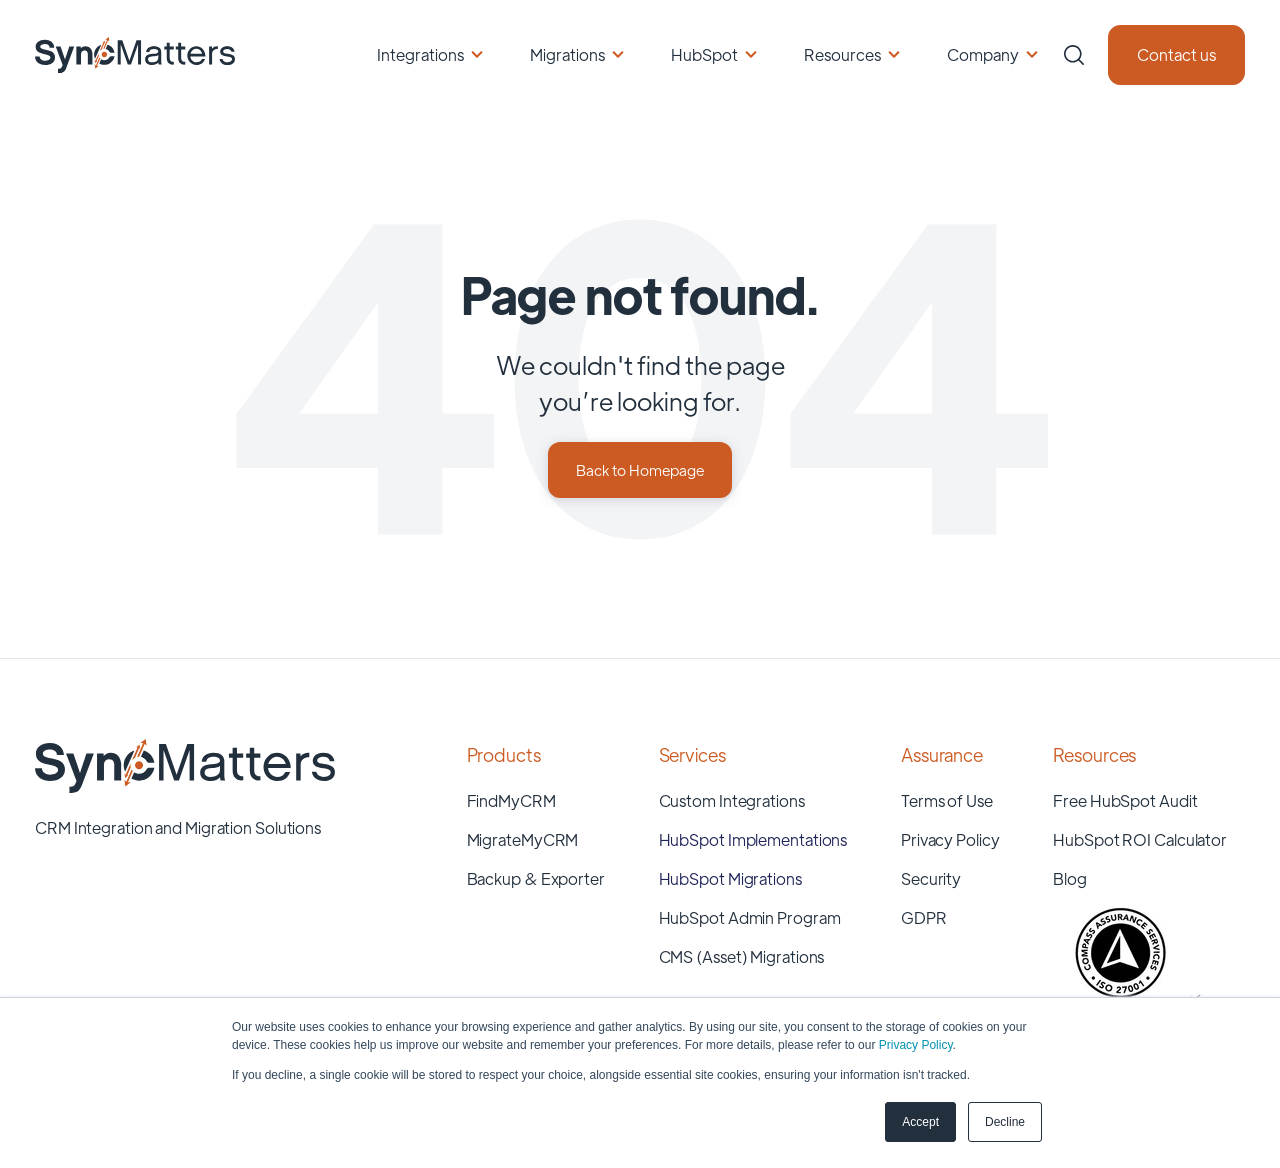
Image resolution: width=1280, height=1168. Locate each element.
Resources (842, 54)
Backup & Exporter (536, 878)
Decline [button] (1005, 1122)
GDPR (924, 917)
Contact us (1176, 54)
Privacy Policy (916, 1045)
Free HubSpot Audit (1125, 800)
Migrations (567, 54)
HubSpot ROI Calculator (1140, 839)
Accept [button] (920, 1122)
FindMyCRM (511, 800)
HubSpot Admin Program (750, 917)
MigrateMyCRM (523, 839)
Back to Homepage (640, 469)
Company (983, 54)
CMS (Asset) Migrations (742, 956)
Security (931, 878)
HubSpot (704, 54)
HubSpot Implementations (753, 839)
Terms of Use (947, 800)
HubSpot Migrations (730, 878)
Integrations (420, 54)
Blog (1070, 878)
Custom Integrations (732, 800)
